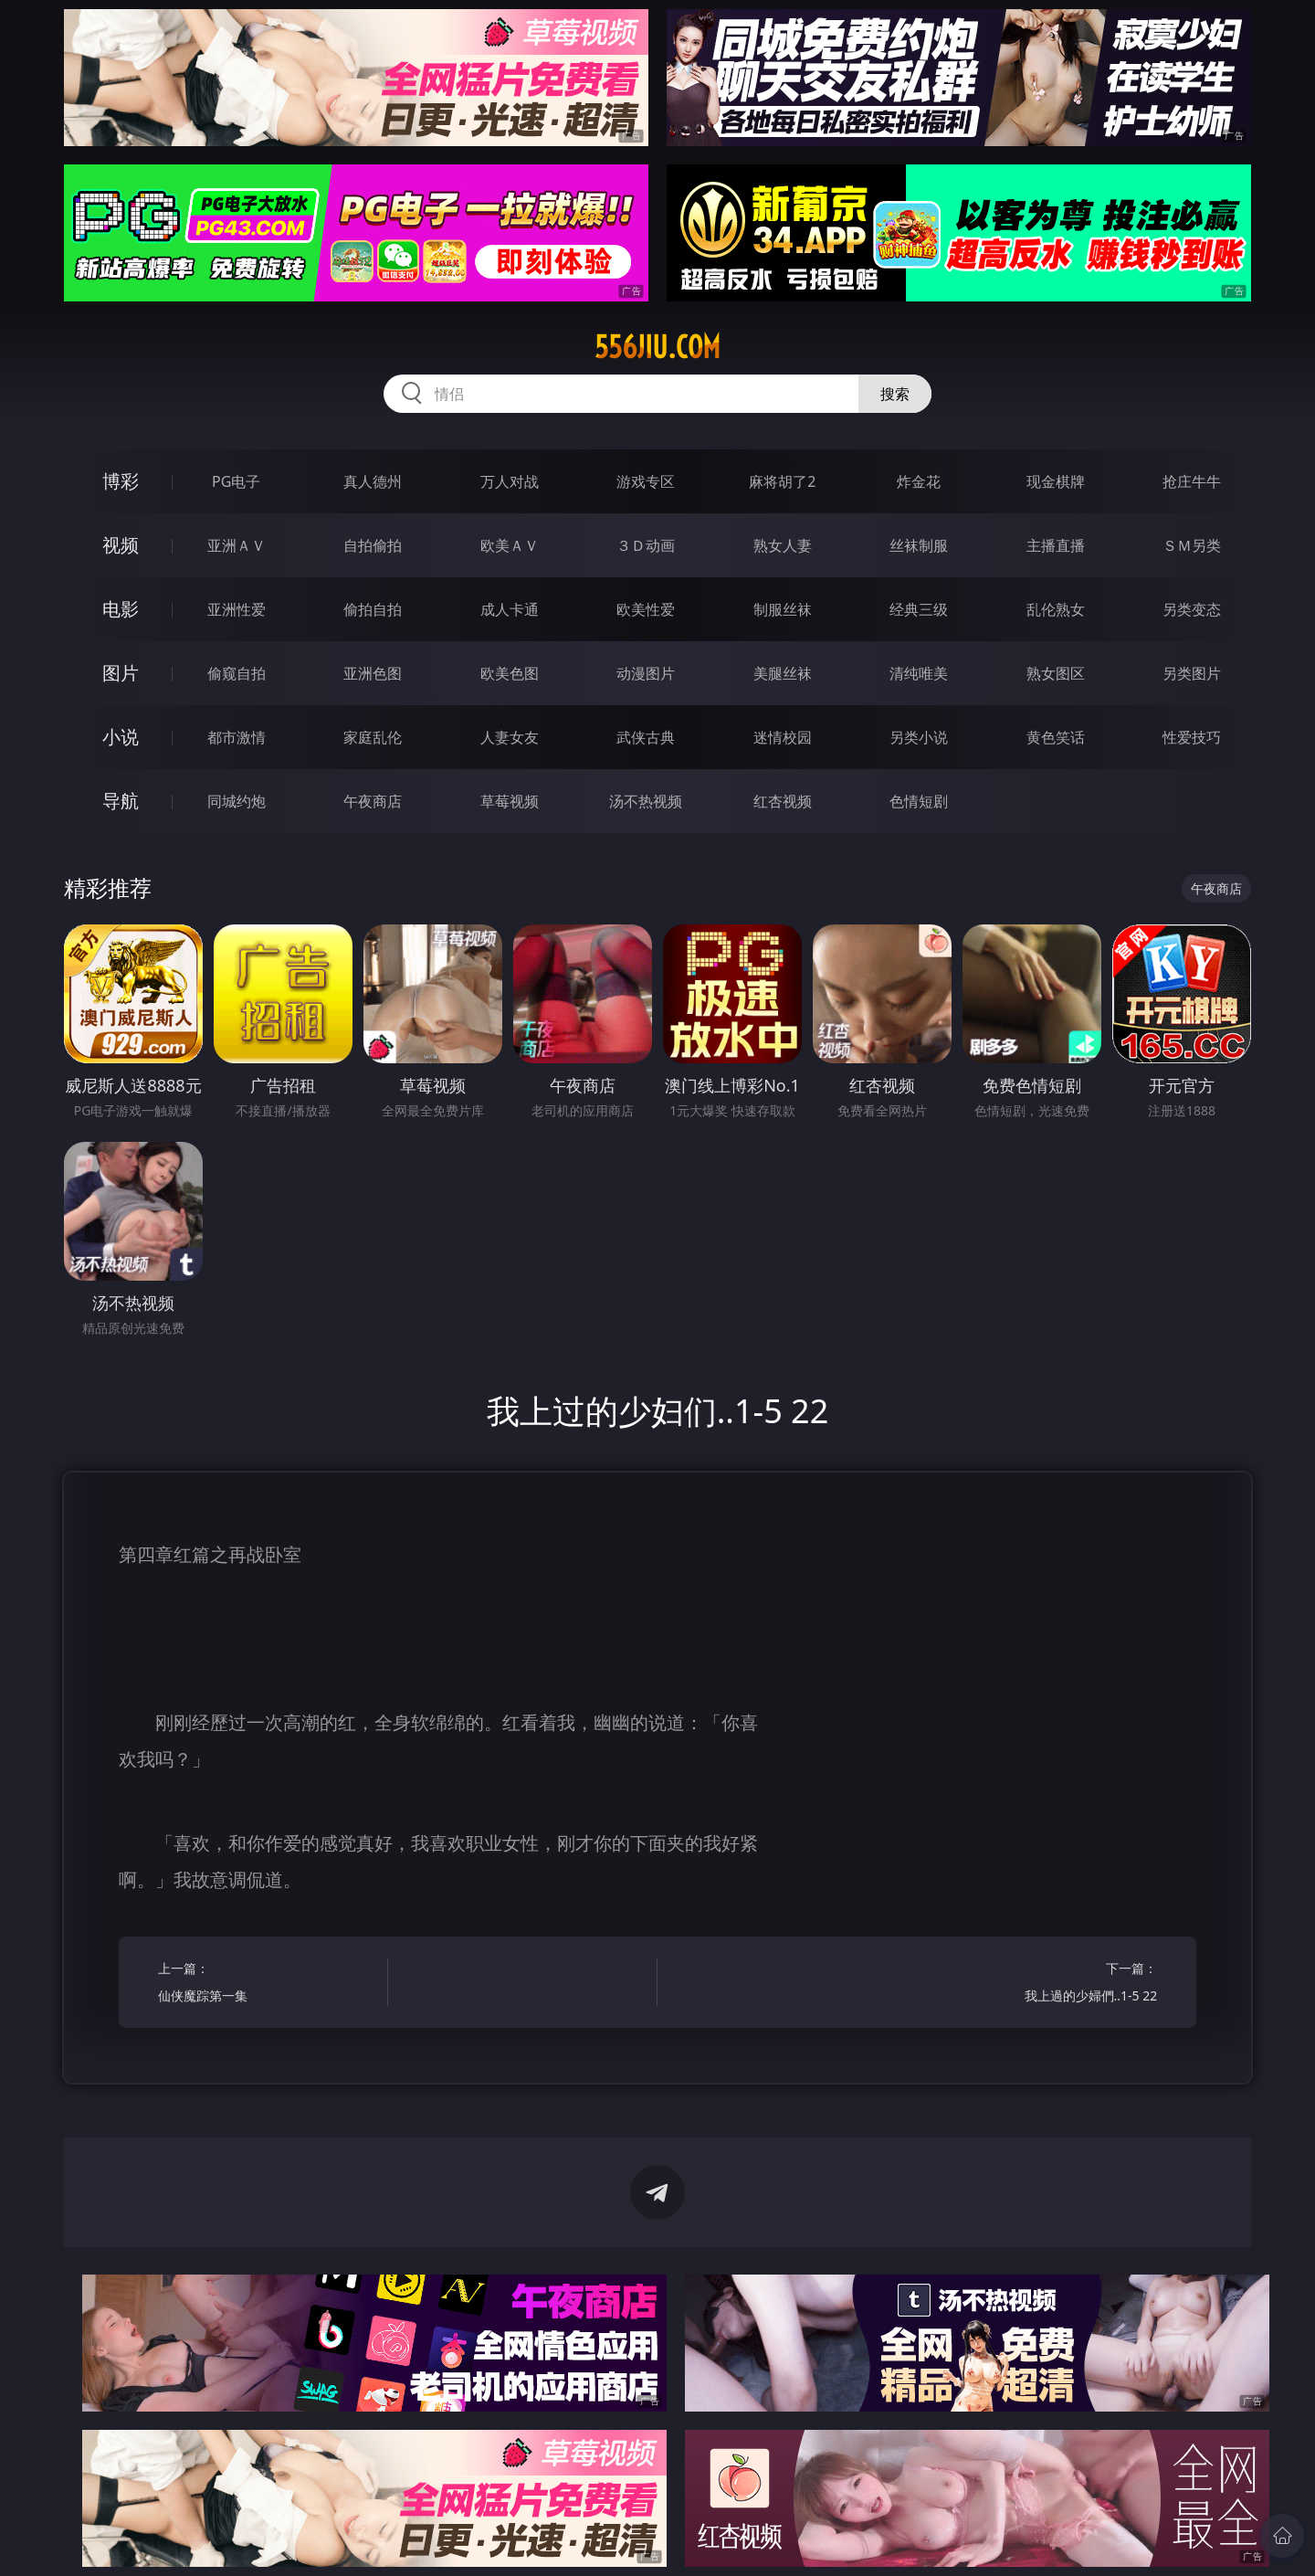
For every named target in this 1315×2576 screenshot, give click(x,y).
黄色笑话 (1055, 737)
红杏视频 (782, 801)
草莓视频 (509, 801)
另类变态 (1191, 609)
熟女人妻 (782, 545)
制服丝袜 (782, 609)
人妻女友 (509, 737)
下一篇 (1048, 1984)
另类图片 (1191, 673)
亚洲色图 (372, 673)
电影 (120, 608)
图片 (120, 672)
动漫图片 (645, 673)
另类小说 (918, 737)
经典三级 (918, 609)
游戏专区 (645, 481)
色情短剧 (918, 801)
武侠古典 (645, 737)
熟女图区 (1055, 673)
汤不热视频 (645, 801)
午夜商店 (372, 801)
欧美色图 (509, 673)
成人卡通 (509, 609)
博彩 (120, 481)
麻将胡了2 (782, 481)
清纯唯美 (918, 673)
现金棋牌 (1055, 481)
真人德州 (372, 481)
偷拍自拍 (372, 609)
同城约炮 (236, 801)
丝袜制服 (918, 545)
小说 (120, 736)
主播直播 (1055, 545)
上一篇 (267, 1984)
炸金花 (919, 481)
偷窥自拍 (236, 673)
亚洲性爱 (236, 609)
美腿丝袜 (782, 673)
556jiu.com (657, 347)
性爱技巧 (1191, 737)
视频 (120, 545)
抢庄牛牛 (1191, 481)
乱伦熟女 (1055, 609)
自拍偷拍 (372, 545)
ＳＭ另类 (1191, 545)
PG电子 (236, 481)
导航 (120, 800)
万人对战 (509, 481)
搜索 (895, 394)
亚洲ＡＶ (236, 545)
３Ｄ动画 (645, 545)
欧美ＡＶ (509, 545)
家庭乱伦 (372, 737)
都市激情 (236, 737)
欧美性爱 (645, 609)
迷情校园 (782, 737)
